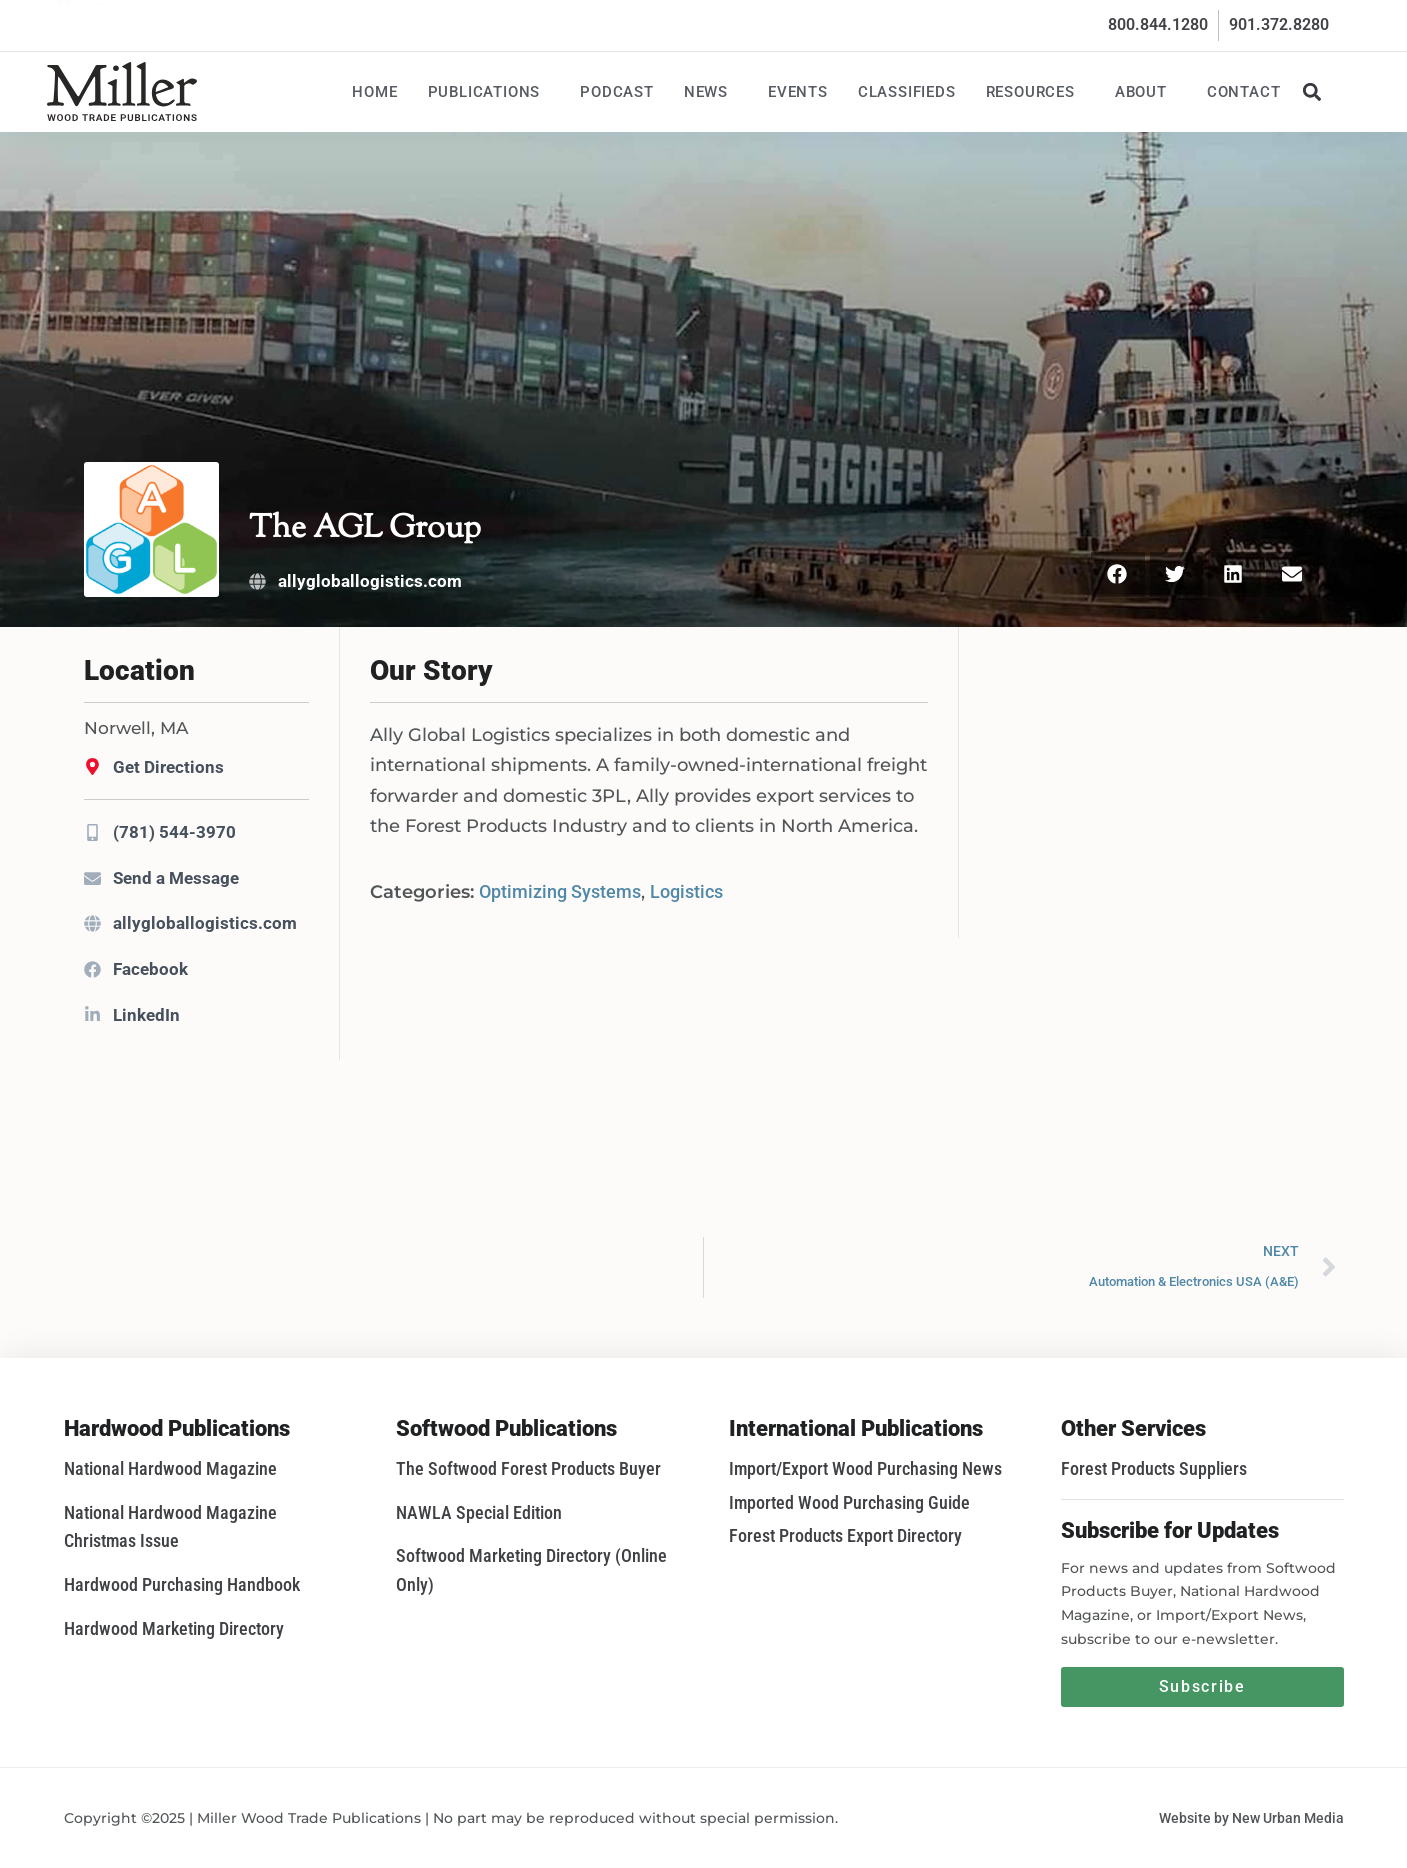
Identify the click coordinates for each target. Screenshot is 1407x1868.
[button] (1312, 91)
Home (374, 92)
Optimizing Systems (560, 891)
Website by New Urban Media (1251, 1818)
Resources (1035, 92)
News (711, 92)
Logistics (686, 891)
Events (798, 92)
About (1146, 92)
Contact (1244, 92)
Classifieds (907, 92)
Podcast (617, 92)
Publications (489, 92)
